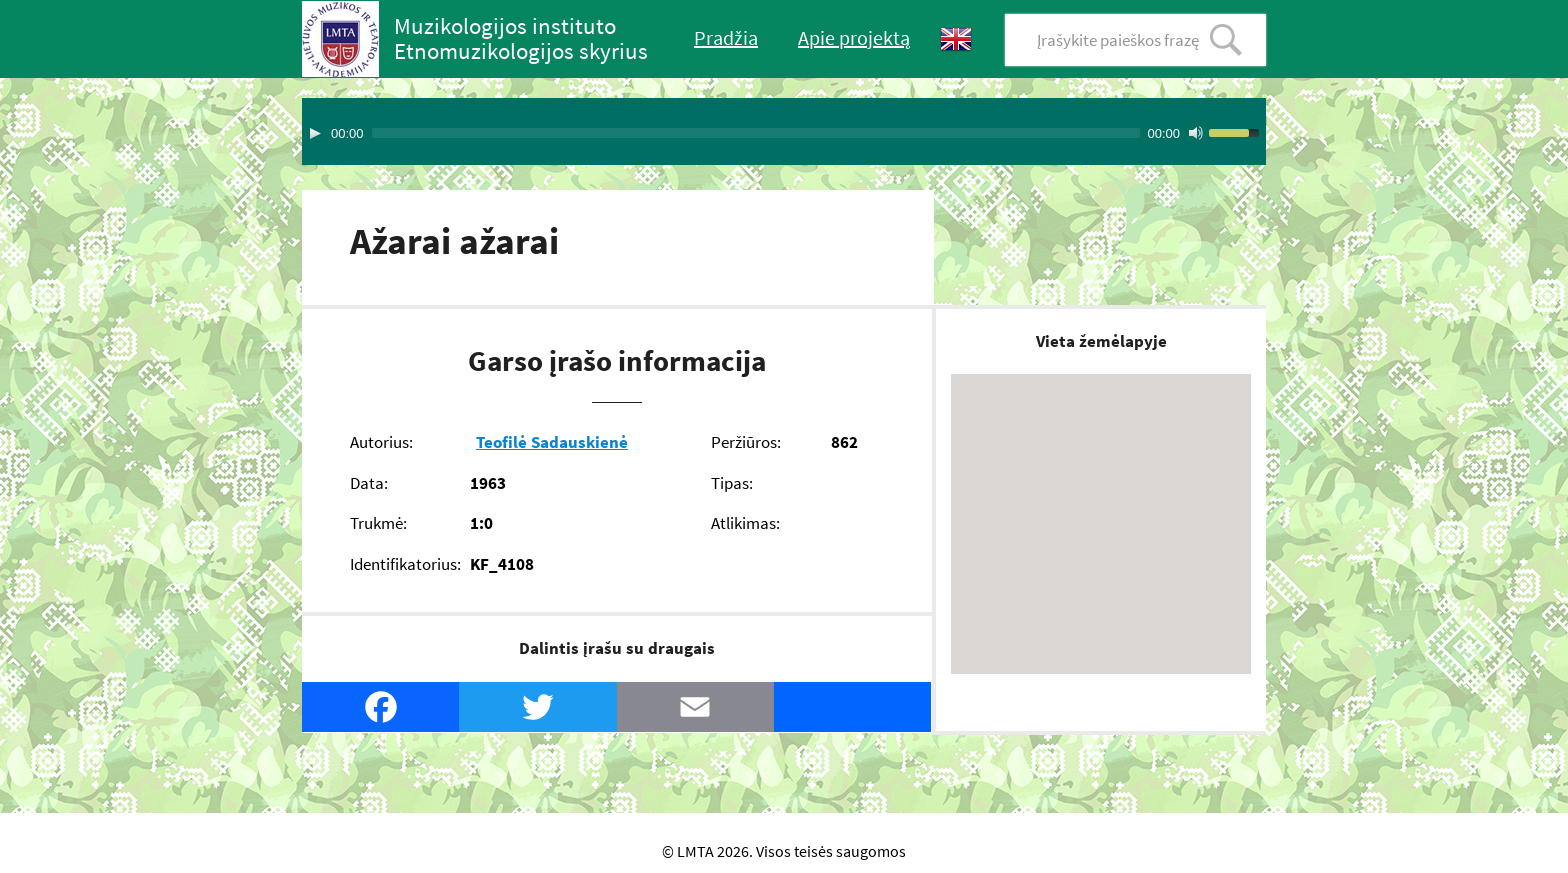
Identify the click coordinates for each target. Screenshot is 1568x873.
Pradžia (726, 37)
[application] (784, 131)
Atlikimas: (745, 523)
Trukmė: (378, 523)
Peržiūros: (746, 442)
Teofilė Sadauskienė (552, 442)
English (956, 39)
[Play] (315, 133)
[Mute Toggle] (1196, 133)
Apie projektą (854, 37)
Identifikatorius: (405, 564)
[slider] (756, 133)
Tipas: (732, 483)
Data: (369, 483)
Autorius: (381, 442)
